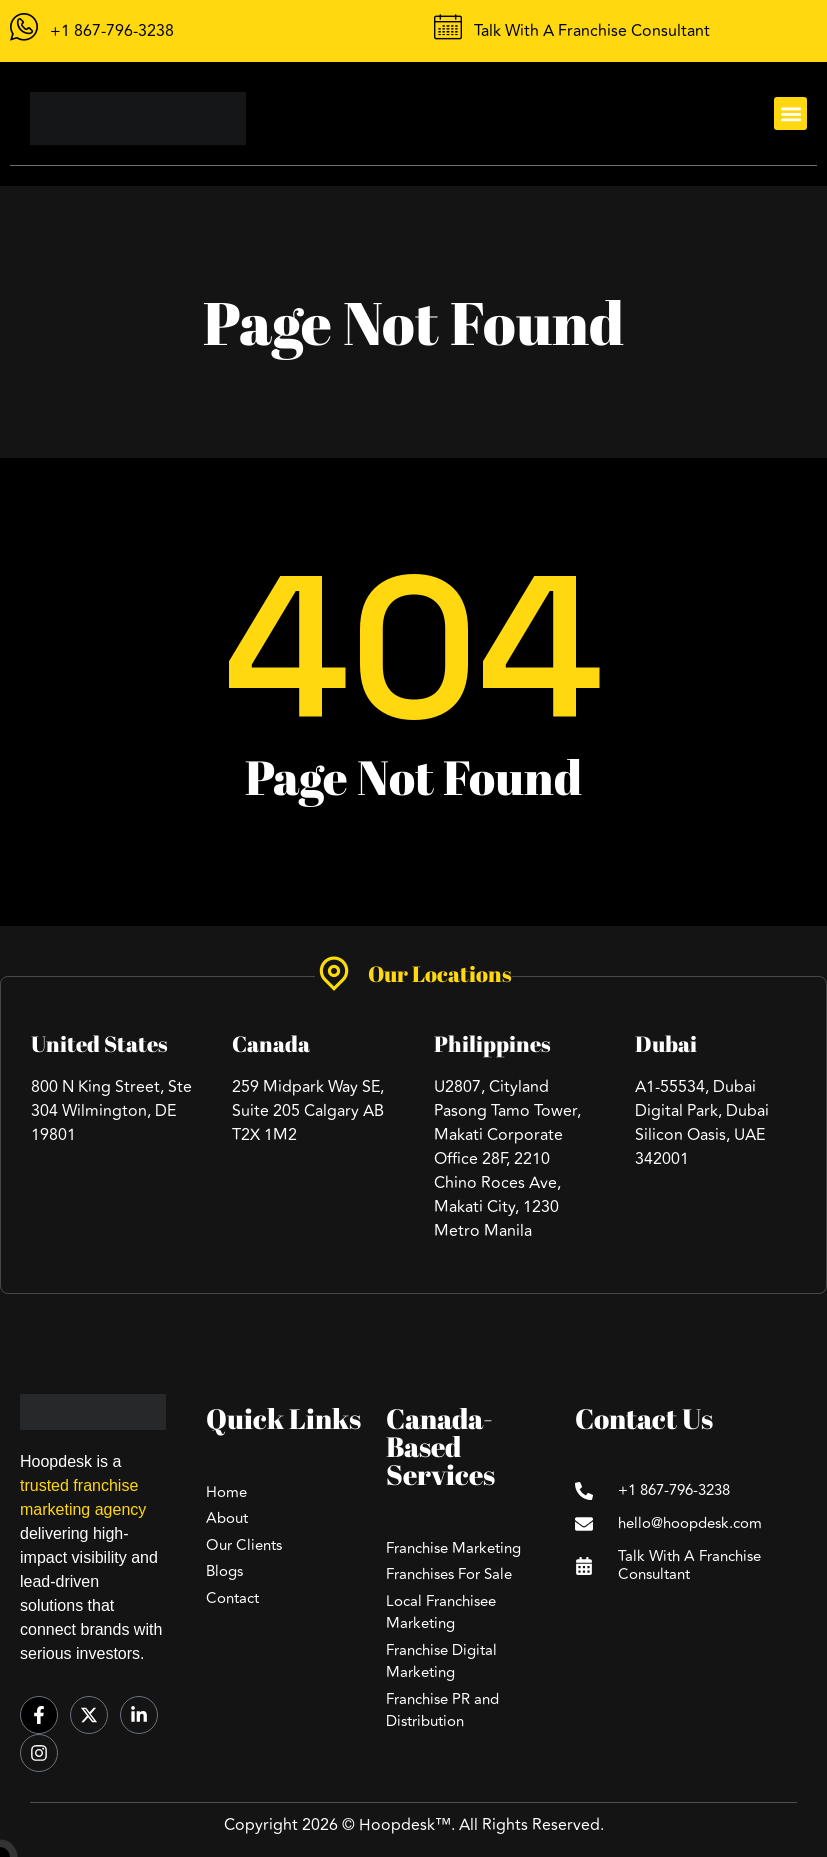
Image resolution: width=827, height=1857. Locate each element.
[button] (790, 113)
